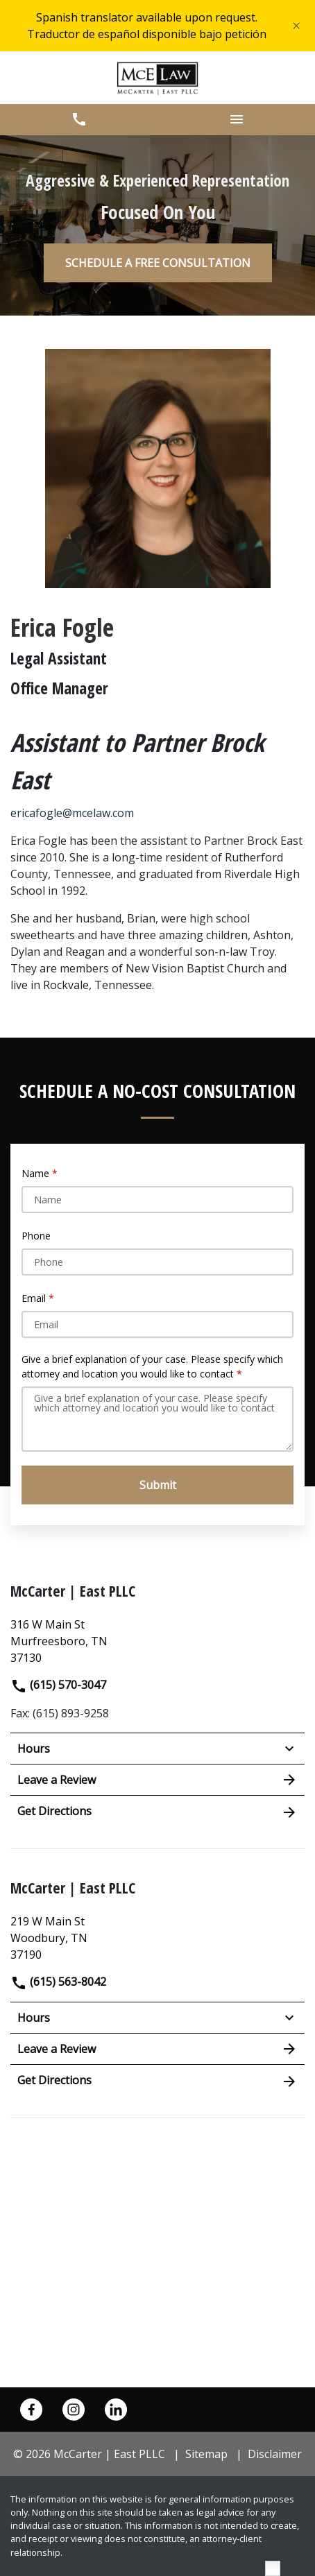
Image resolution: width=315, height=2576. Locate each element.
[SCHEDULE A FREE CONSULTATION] (158, 262)
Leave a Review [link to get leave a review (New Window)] (157, 1779)
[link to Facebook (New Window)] (31, 2409)
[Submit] (157, 1485)
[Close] (296, 26)
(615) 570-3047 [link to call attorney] (58, 1684)
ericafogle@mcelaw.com (72, 813)
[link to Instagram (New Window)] (73, 2409)
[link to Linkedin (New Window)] (116, 2409)
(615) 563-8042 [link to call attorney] (58, 1981)
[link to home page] (158, 77)
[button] (79, 119)
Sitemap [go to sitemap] (206, 2454)
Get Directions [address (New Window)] (157, 1812)
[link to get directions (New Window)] (157, 1639)
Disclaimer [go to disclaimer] (275, 2454)
